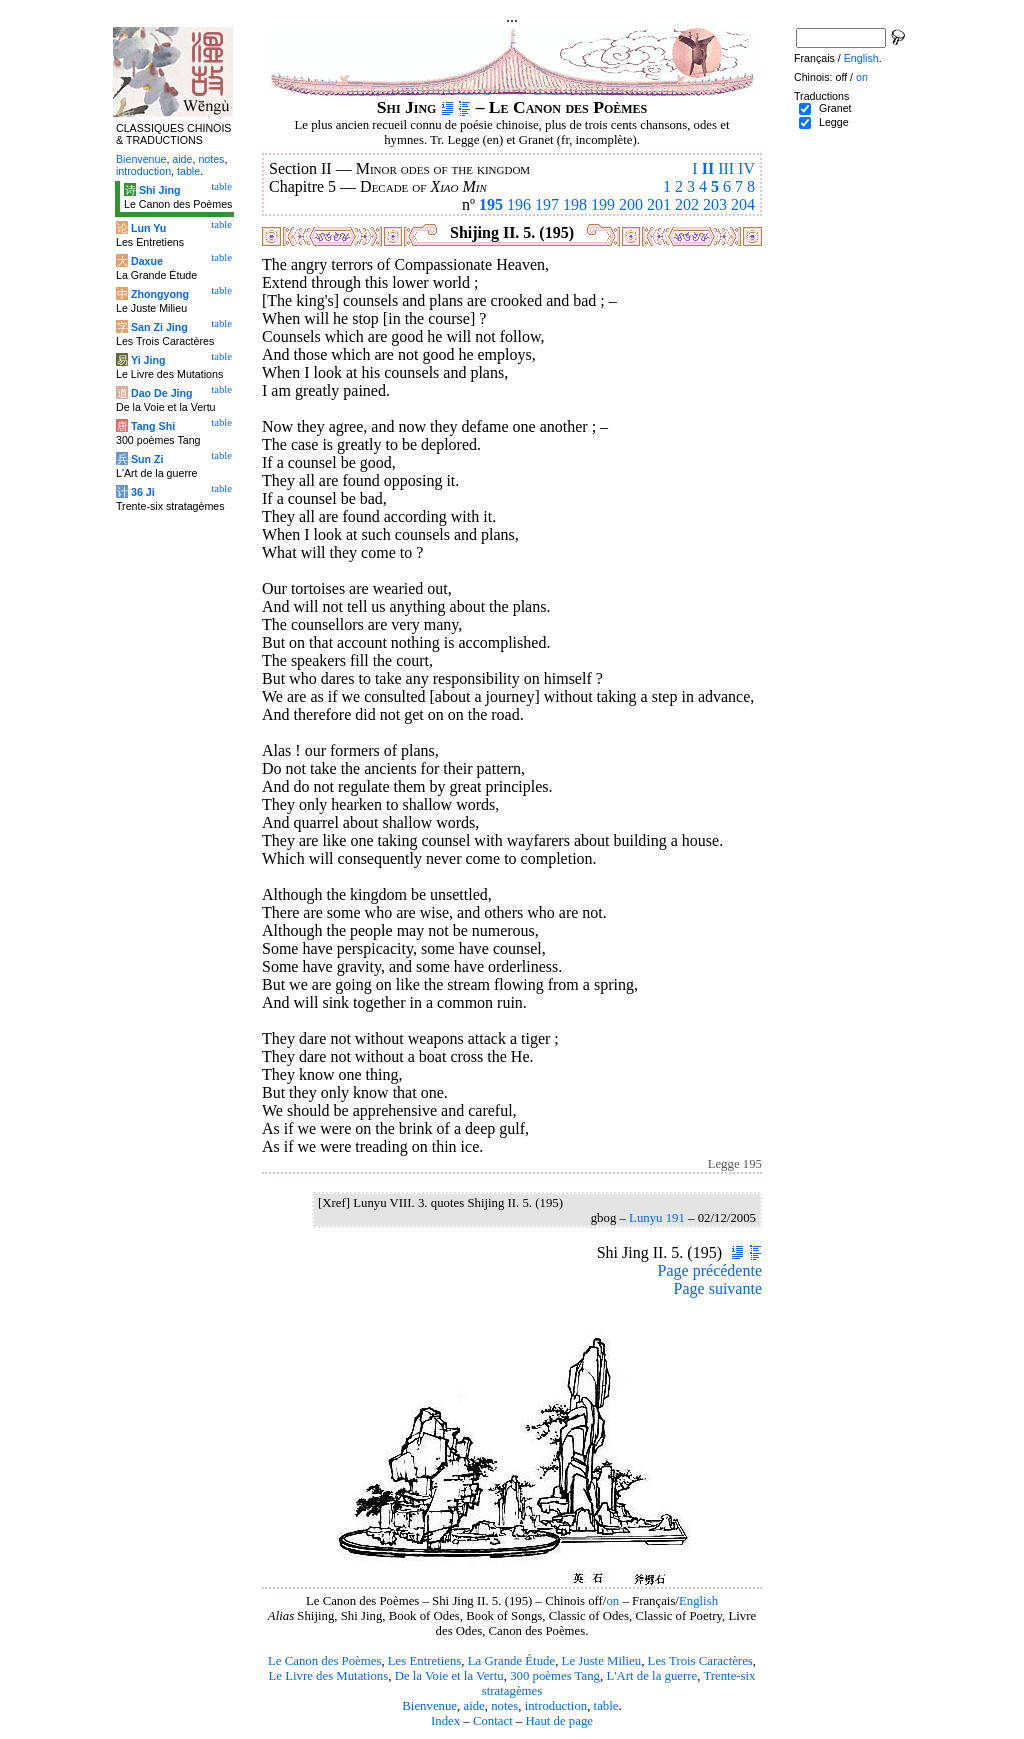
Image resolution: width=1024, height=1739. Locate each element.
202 (687, 204)
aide (473, 1706)
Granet (835, 108)
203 (715, 204)
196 (519, 204)
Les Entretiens (425, 1661)
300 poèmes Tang (555, 1676)
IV (746, 168)
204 (743, 204)
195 (491, 204)
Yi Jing (148, 360)
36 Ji (143, 492)
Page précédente (710, 1270)
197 (547, 204)
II (708, 168)
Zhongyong (160, 294)
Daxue (147, 261)
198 (575, 204)
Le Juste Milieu (602, 1661)
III (726, 168)
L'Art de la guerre (651, 1676)
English (698, 1601)
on (612, 1601)
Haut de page (560, 1721)
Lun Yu (148, 228)
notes (504, 1706)
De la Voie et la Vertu (449, 1676)
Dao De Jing (162, 393)
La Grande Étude (511, 1661)
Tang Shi (153, 426)
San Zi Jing (159, 327)
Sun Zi (147, 459)
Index (445, 1721)
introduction (556, 1706)
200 (631, 204)
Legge (834, 122)
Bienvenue (429, 1706)
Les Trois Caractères (700, 1661)
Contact (493, 1721)
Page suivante (718, 1288)
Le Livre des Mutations (328, 1676)
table (606, 1706)
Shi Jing (159, 190)
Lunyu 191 (657, 1218)
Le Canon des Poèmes (324, 1661)
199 (603, 204)
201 (659, 204)
